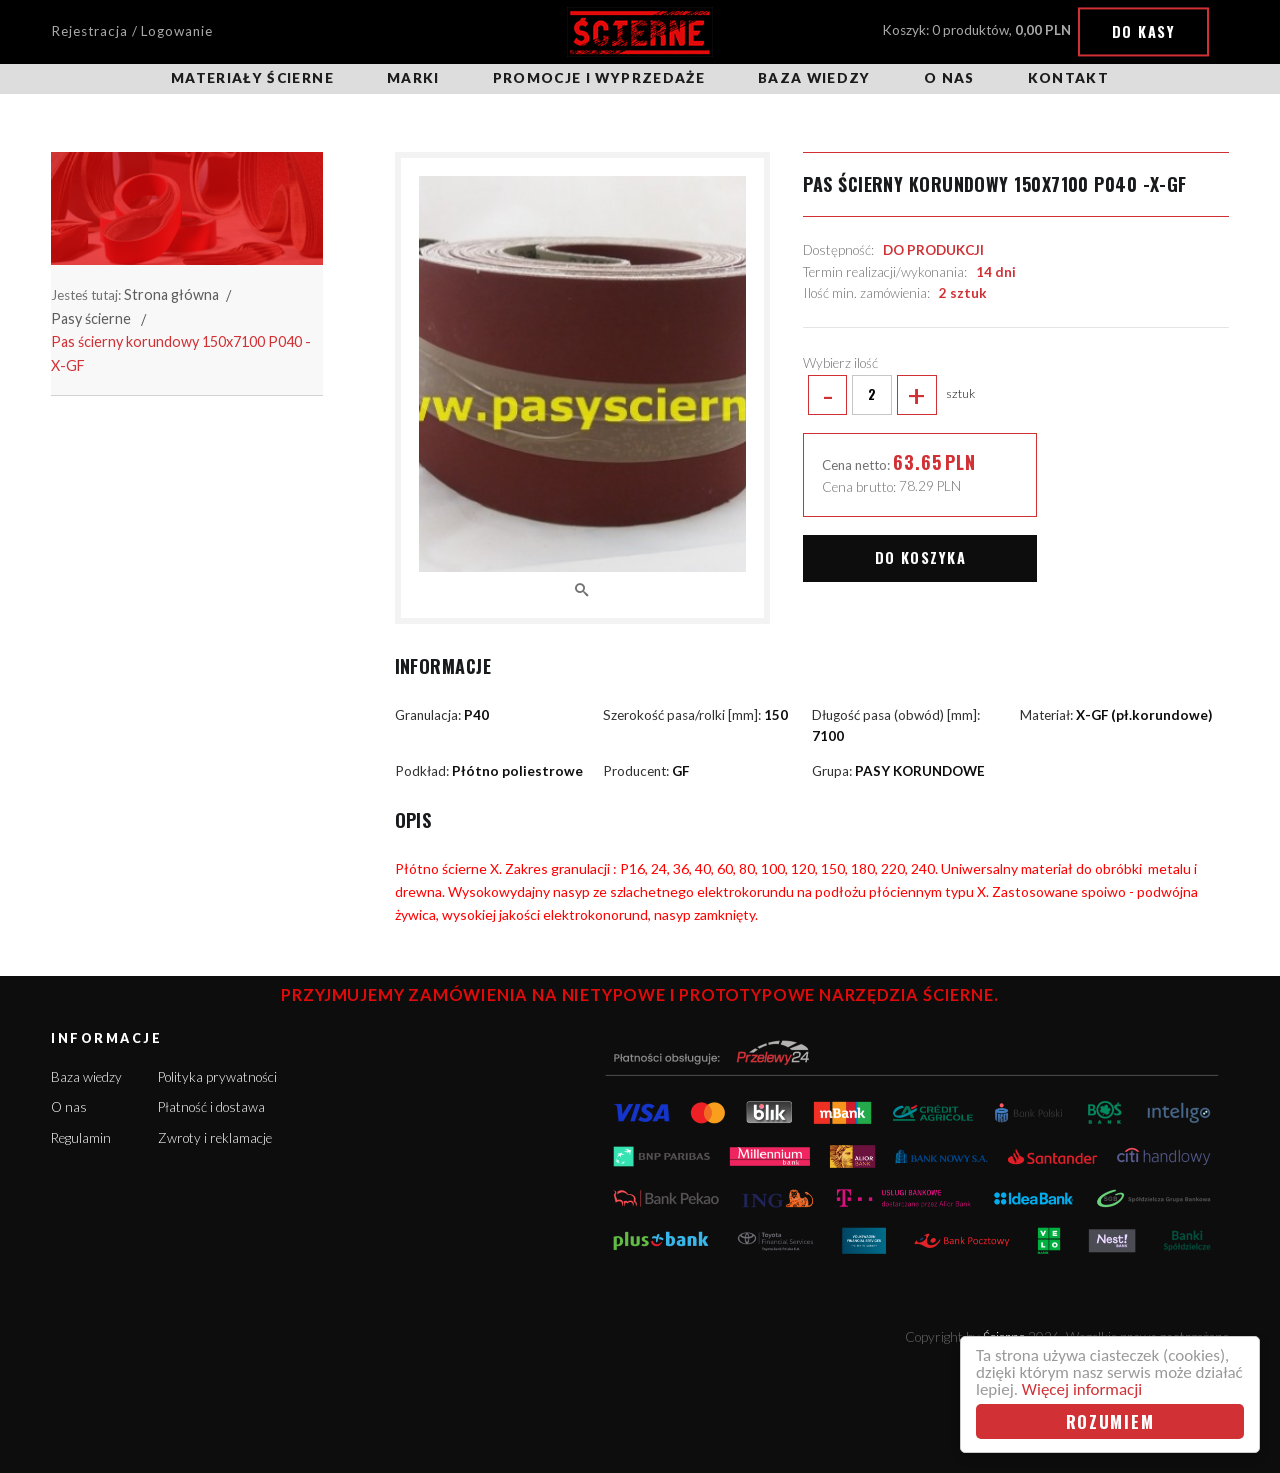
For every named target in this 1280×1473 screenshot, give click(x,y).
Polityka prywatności (217, 1077)
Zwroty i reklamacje (215, 1138)
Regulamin (81, 1138)
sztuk (889, 395)
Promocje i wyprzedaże (599, 78)
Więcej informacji (1082, 1389)
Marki (413, 78)
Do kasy (1143, 31)
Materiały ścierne (252, 78)
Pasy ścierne (91, 318)
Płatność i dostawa (211, 1107)
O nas (949, 78)
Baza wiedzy (814, 78)
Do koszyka (920, 557)
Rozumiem (1110, 1421)
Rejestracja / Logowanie (132, 31)
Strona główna (171, 294)
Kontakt (1068, 78)
